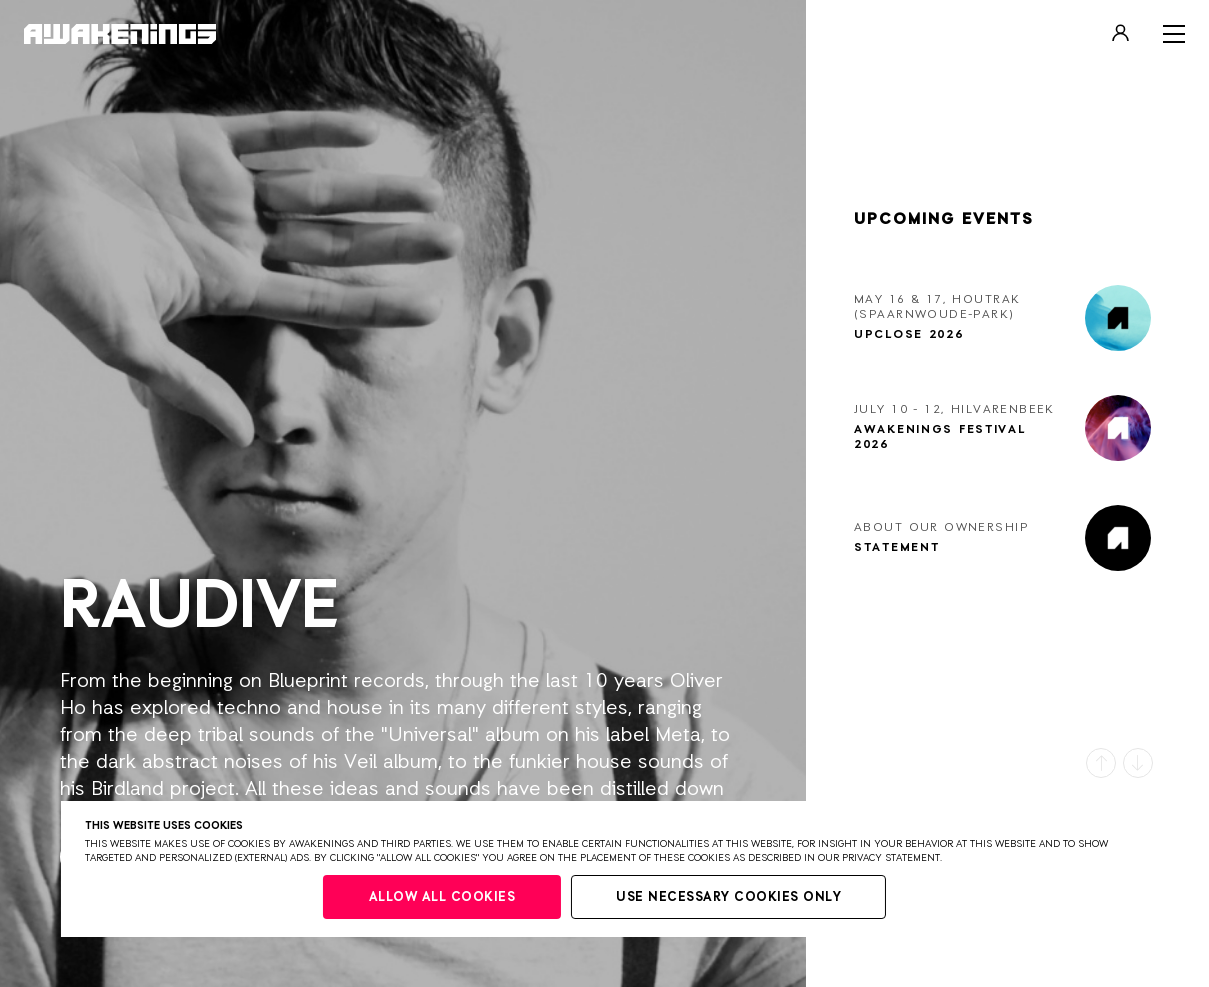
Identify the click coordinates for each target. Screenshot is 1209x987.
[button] (1101, 763)
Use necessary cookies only (728, 897)
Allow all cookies (442, 897)
